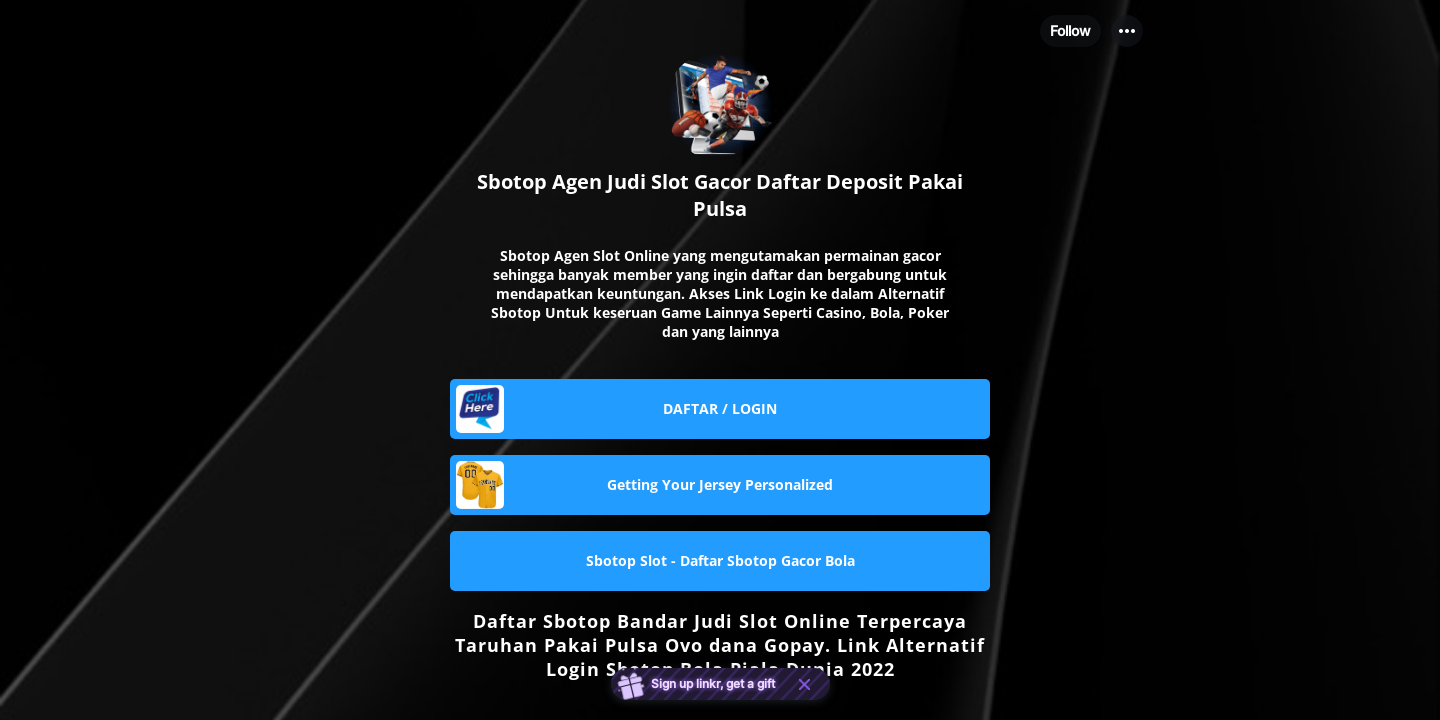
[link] (720, 409)
